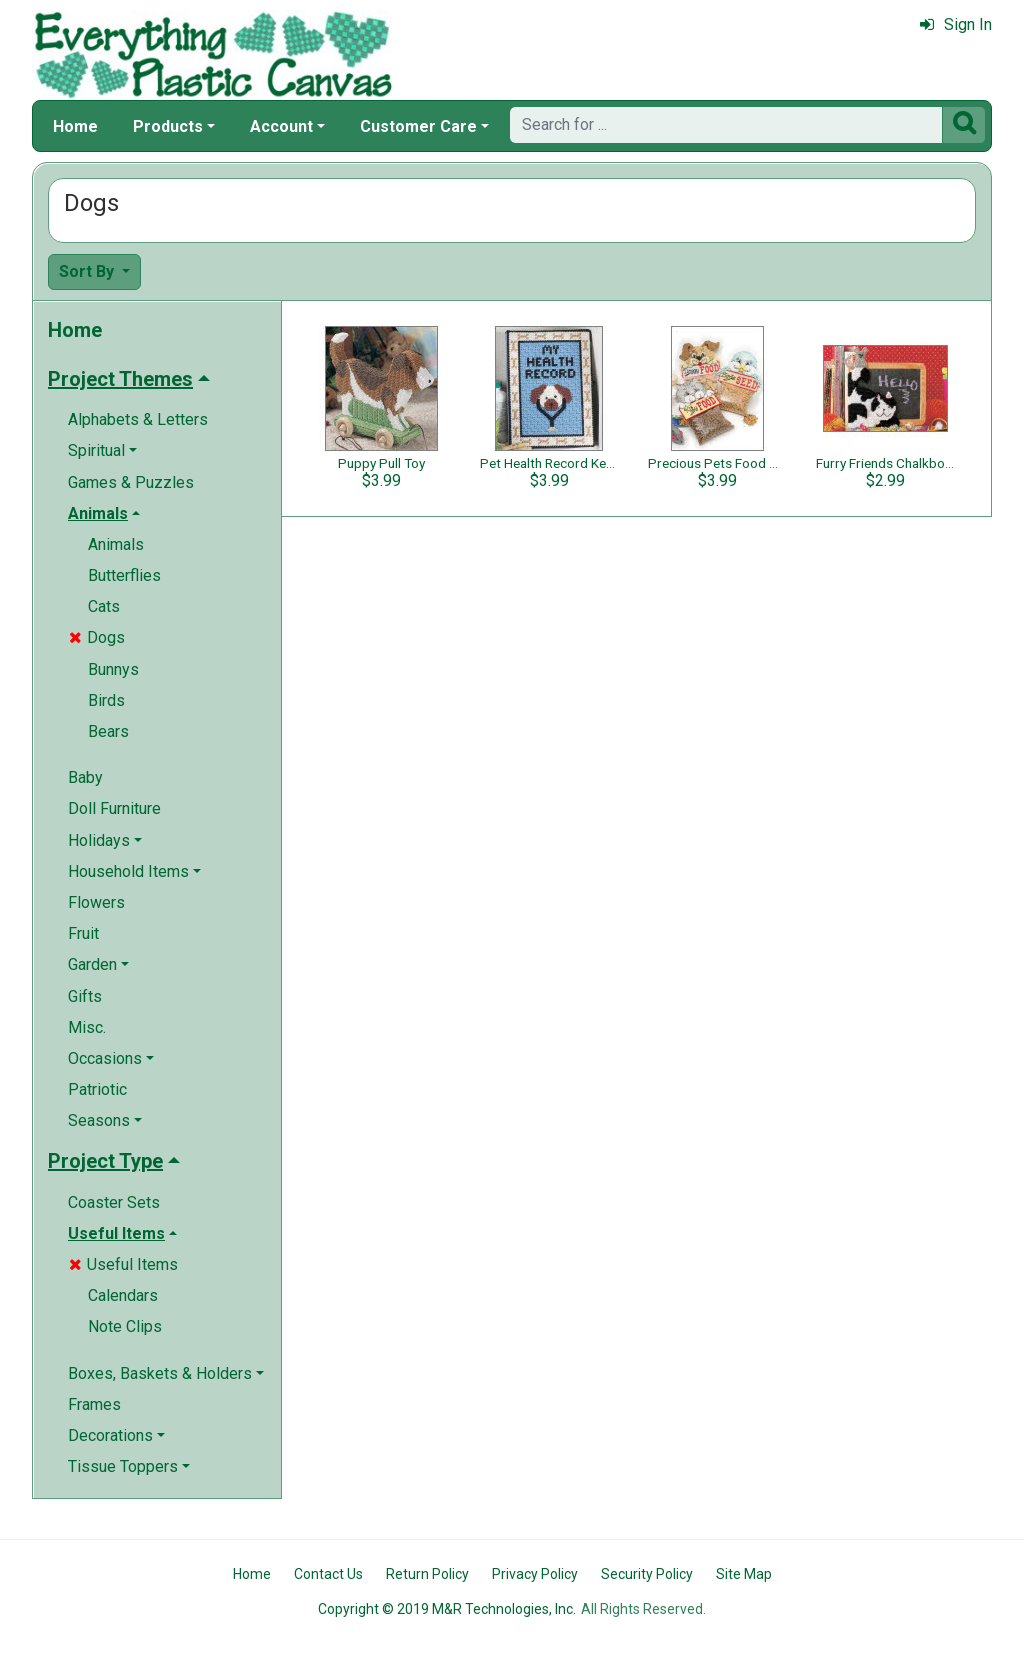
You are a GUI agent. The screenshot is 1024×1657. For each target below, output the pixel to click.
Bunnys (113, 669)
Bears (108, 731)
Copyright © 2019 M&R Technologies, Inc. (447, 1609)
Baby (85, 777)
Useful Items (123, 1264)
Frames (94, 1404)
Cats (104, 606)
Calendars (123, 1295)
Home (75, 126)
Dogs (97, 637)
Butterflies (124, 575)
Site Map (744, 1574)
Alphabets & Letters (138, 419)
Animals (116, 544)
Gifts (85, 996)
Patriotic (97, 1089)
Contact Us (328, 1574)
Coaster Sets (114, 1202)
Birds (106, 700)
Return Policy (427, 1574)
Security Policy (647, 1574)
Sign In (956, 24)
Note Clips (125, 1326)
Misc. (87, 1027)
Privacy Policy (535, 1574)
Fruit (83, 933)
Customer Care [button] (418, 126)
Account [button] (281, 126)
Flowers (96, 902)
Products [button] (168, 126)
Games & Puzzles (131, 482)
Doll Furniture (114, 808)
